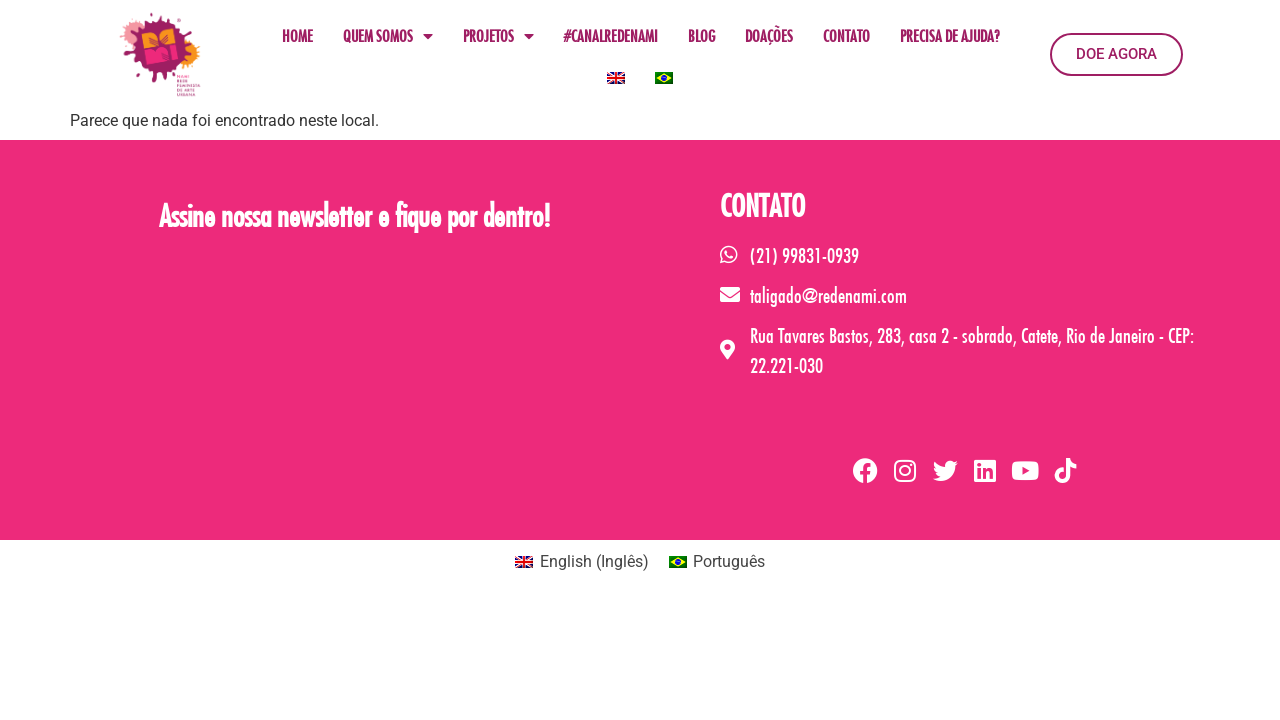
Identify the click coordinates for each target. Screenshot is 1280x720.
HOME (297, 35)
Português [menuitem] (729, 561)
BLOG (701, 35)
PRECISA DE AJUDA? (949, 35)
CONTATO (846, 35)
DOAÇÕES (769, 35)
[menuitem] (616, 78)
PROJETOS (498, 36)
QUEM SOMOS (388, 36)
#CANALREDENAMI (611, 35)
